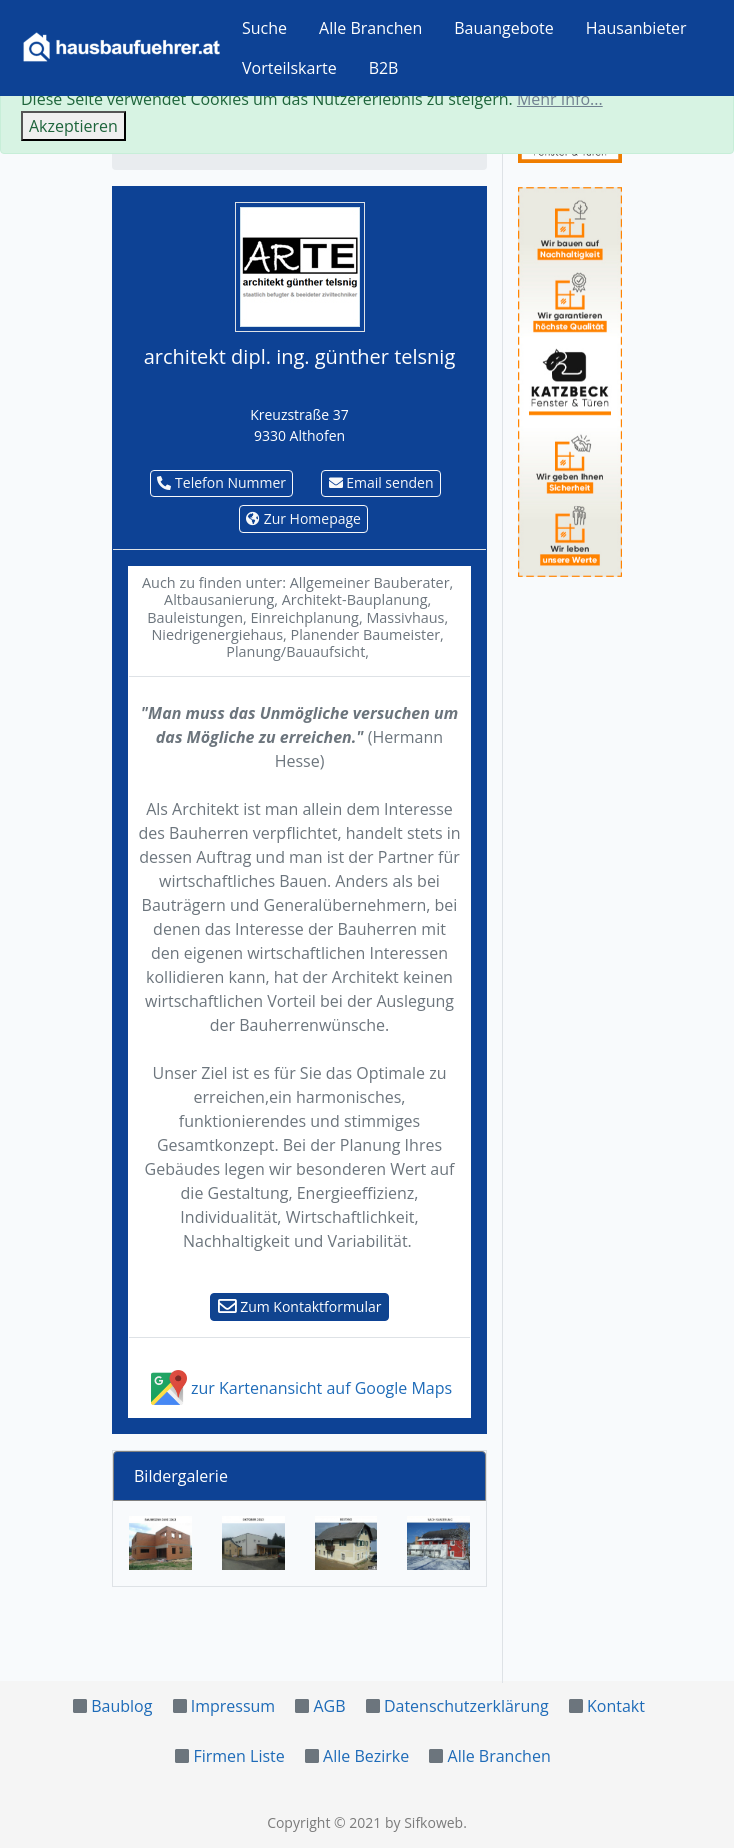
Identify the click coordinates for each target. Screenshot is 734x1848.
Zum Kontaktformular (300, 1306)
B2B (384, 68)
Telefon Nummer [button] (221, 482)
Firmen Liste (238, 1756)
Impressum (233, 1706)
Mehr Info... (560, 99)
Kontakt (616, 1706)
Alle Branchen (370, 28)
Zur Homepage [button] (303, 518)
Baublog (121, 1706)
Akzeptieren (73, 126)
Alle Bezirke (366, 1756)
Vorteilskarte (289, 68)
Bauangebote (504, 28)
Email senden (381, 482)
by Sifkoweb (424, 1822)
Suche (264, 28)
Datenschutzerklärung (466, 1706)
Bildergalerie (181, 1476)
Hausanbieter (636, 28)
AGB (329, 1706)
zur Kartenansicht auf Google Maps (299, 1388)
